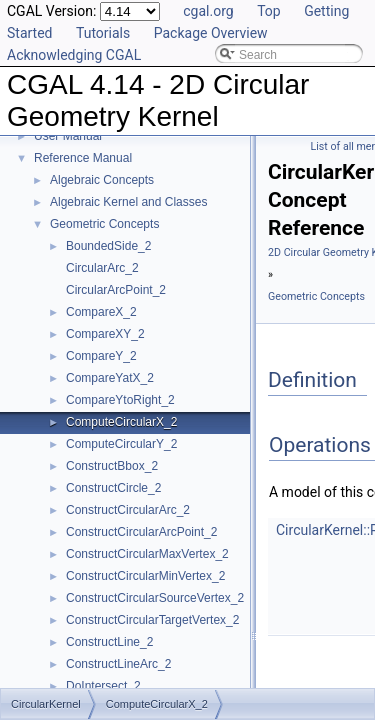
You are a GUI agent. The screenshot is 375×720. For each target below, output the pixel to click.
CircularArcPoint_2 (116, 290)
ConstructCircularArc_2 (128, 510)
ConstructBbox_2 (112, 466)
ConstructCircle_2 (113, 488)
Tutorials (103, 33)
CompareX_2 (101, 312)
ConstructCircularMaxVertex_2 (147, 554)
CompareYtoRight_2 (120, 400)
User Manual (68, 136)
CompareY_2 (101, 356)
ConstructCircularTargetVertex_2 (152, 620)
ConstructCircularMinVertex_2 (145, 576)
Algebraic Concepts (102, 180)
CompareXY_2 (105, 334)
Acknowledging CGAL (74, 55)
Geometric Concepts (104, 224)
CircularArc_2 (102, 268)
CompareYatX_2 (110, 378)
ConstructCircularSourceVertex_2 (155, 598)
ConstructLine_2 (109, 642)
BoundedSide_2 (108, 246)
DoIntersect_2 (103, 686)
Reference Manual (83, 158)
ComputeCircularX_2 (121, 422)
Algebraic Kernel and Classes (128, 202)
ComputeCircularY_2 (121, 444)
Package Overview (211, 33)
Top (269, 11)
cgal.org (208, 11)
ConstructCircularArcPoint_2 (141, 532)
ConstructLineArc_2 (118, 664)
